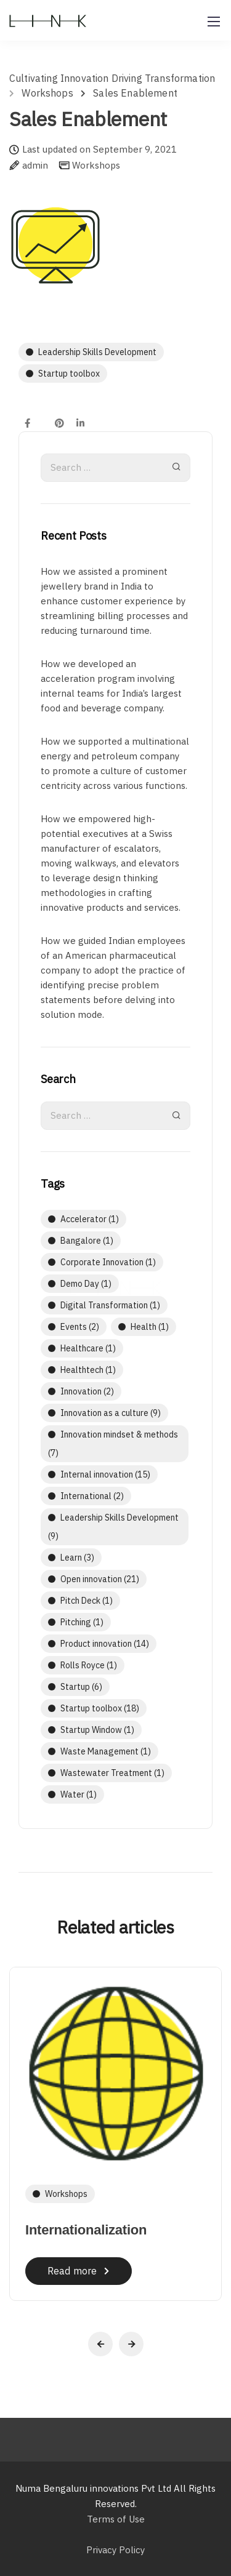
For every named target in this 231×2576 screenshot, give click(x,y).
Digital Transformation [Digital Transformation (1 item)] (110, 1305)
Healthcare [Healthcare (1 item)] (88, 1348)
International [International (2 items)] (92, 1496)
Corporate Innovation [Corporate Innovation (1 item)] (108, 1262)
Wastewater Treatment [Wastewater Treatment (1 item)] (112, 1772)
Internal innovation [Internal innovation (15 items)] (105, 1474)
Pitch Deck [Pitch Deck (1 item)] (86, 1600)
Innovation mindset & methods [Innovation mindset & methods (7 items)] (113, 1443)
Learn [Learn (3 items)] (77, 1557)
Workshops (96, 165)
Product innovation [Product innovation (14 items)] (104, 1643)
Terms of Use (116, 2519)
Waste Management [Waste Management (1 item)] (105, 1751)
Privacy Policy (115, 2550)
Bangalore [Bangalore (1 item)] (86, 1240)
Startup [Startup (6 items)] (81, 1686)
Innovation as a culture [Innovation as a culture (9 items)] (110, 1412)
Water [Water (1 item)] (78, 1794)
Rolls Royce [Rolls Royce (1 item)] (88, 1665)
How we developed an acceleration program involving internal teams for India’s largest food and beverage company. (111, 686)
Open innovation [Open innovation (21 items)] (99, 1579)
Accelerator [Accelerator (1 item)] (89, 1219)
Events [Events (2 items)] (79, 1326)
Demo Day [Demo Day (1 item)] (85, 1283)
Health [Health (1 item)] (150, 1326)
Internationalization (86, 2230)
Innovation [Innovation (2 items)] (87, 1391)
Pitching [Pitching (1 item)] (81, 1622)
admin (35, 166)
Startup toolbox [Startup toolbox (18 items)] (99, 1708)
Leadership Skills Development (97, 352)
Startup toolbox (69, 373)
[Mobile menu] (214, 21)
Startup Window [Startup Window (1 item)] (97, 1729)
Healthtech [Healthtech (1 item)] (88, 1369)
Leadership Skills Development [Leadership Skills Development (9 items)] (113, 1527)
